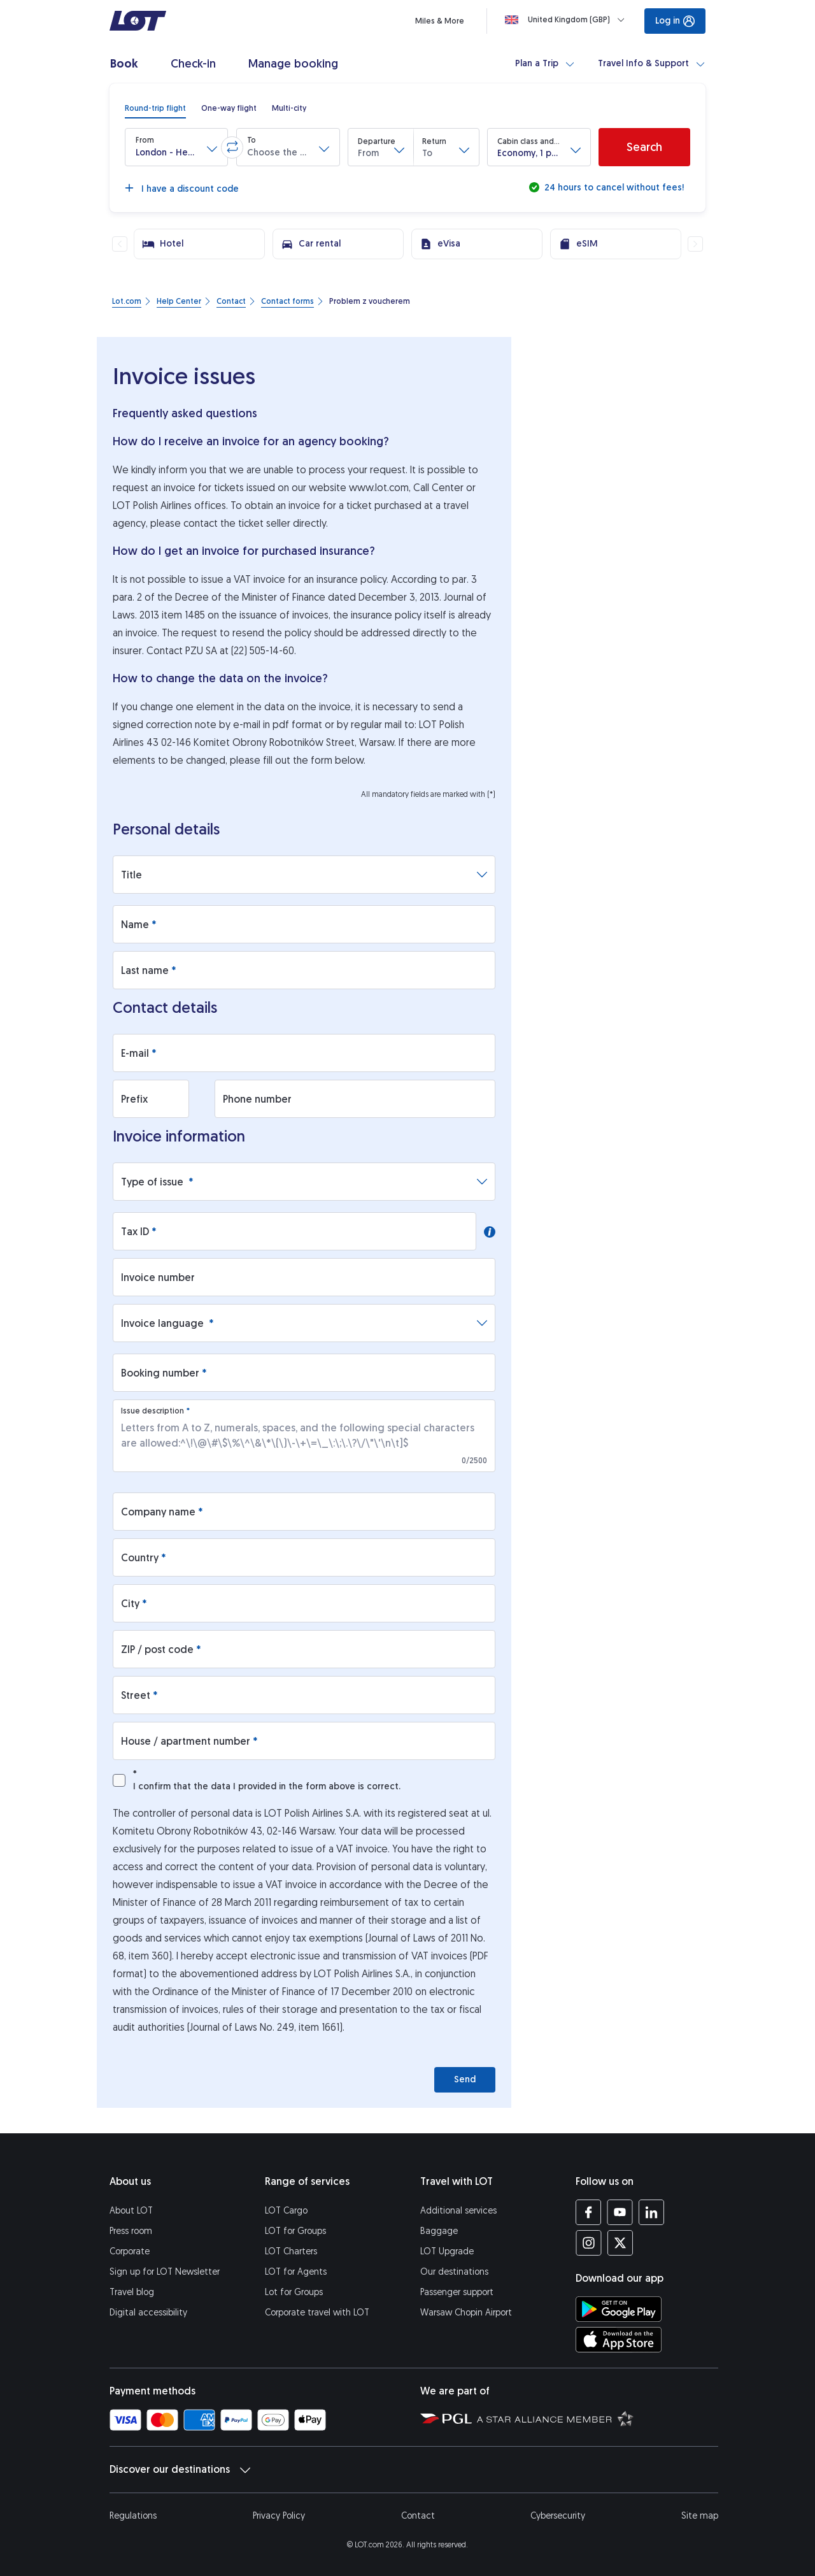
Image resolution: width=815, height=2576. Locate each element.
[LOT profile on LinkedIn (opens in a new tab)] (651, 2212)
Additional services (458, 2210)
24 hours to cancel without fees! (613, 187)
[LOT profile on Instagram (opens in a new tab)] (589, 2243)
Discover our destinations (180, 2469)
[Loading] (567, 19)
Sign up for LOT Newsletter (165, 2271)
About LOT (131, 2210)
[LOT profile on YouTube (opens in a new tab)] (620, 2212)
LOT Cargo (286, 2210)
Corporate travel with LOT (317, 2312)
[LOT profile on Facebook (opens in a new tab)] (589, 2212)
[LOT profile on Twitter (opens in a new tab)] (620, 2243)
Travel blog (132, 2292)
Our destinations (454, 2271)
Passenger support (456, 2292)
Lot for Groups (294, 2292)
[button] (176, 147)
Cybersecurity (557, 2515)
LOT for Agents (296, 2271)
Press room (131, 2231)
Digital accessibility (148, 2312)
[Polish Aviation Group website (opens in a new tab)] (446, 2418)
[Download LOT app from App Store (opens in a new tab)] (619, 2339)
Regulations (133, 2515)
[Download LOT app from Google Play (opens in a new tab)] (619, 2309)
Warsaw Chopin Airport (466, 2312)
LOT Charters (291, 2251)
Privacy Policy (279, 2515)
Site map (699, 2515)
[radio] (155, 108)
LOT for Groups (295, 2231)
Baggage (439, 2231)
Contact (418, 2515)
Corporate (130, 2251)
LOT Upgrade (447, 2251)
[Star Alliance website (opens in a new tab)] (555, 2418)
